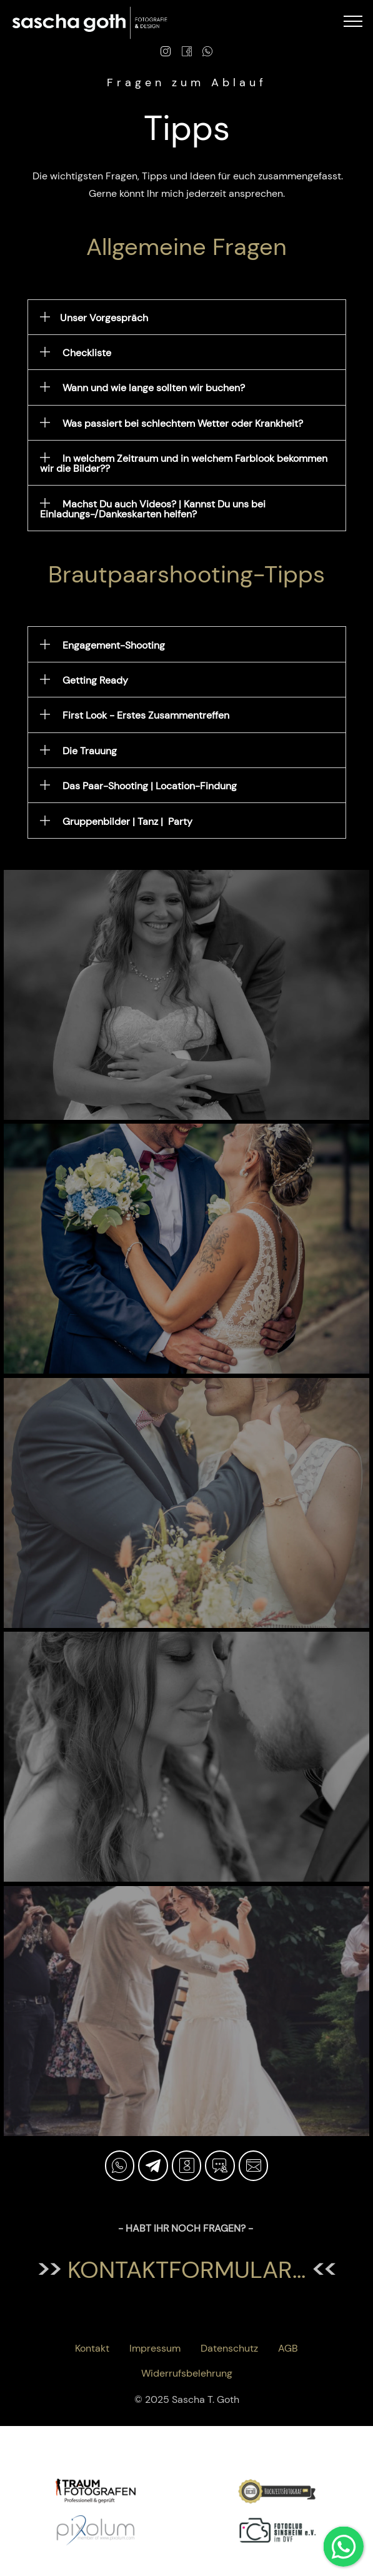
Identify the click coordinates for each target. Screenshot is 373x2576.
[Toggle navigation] (353, 20)
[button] (187, 317)
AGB (288, 2348)
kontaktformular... (186, 2270)
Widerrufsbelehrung (186, 2373)
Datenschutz (229, 2348)
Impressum (155, 2348)
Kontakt (92, 2348)
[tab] (186, 317)
